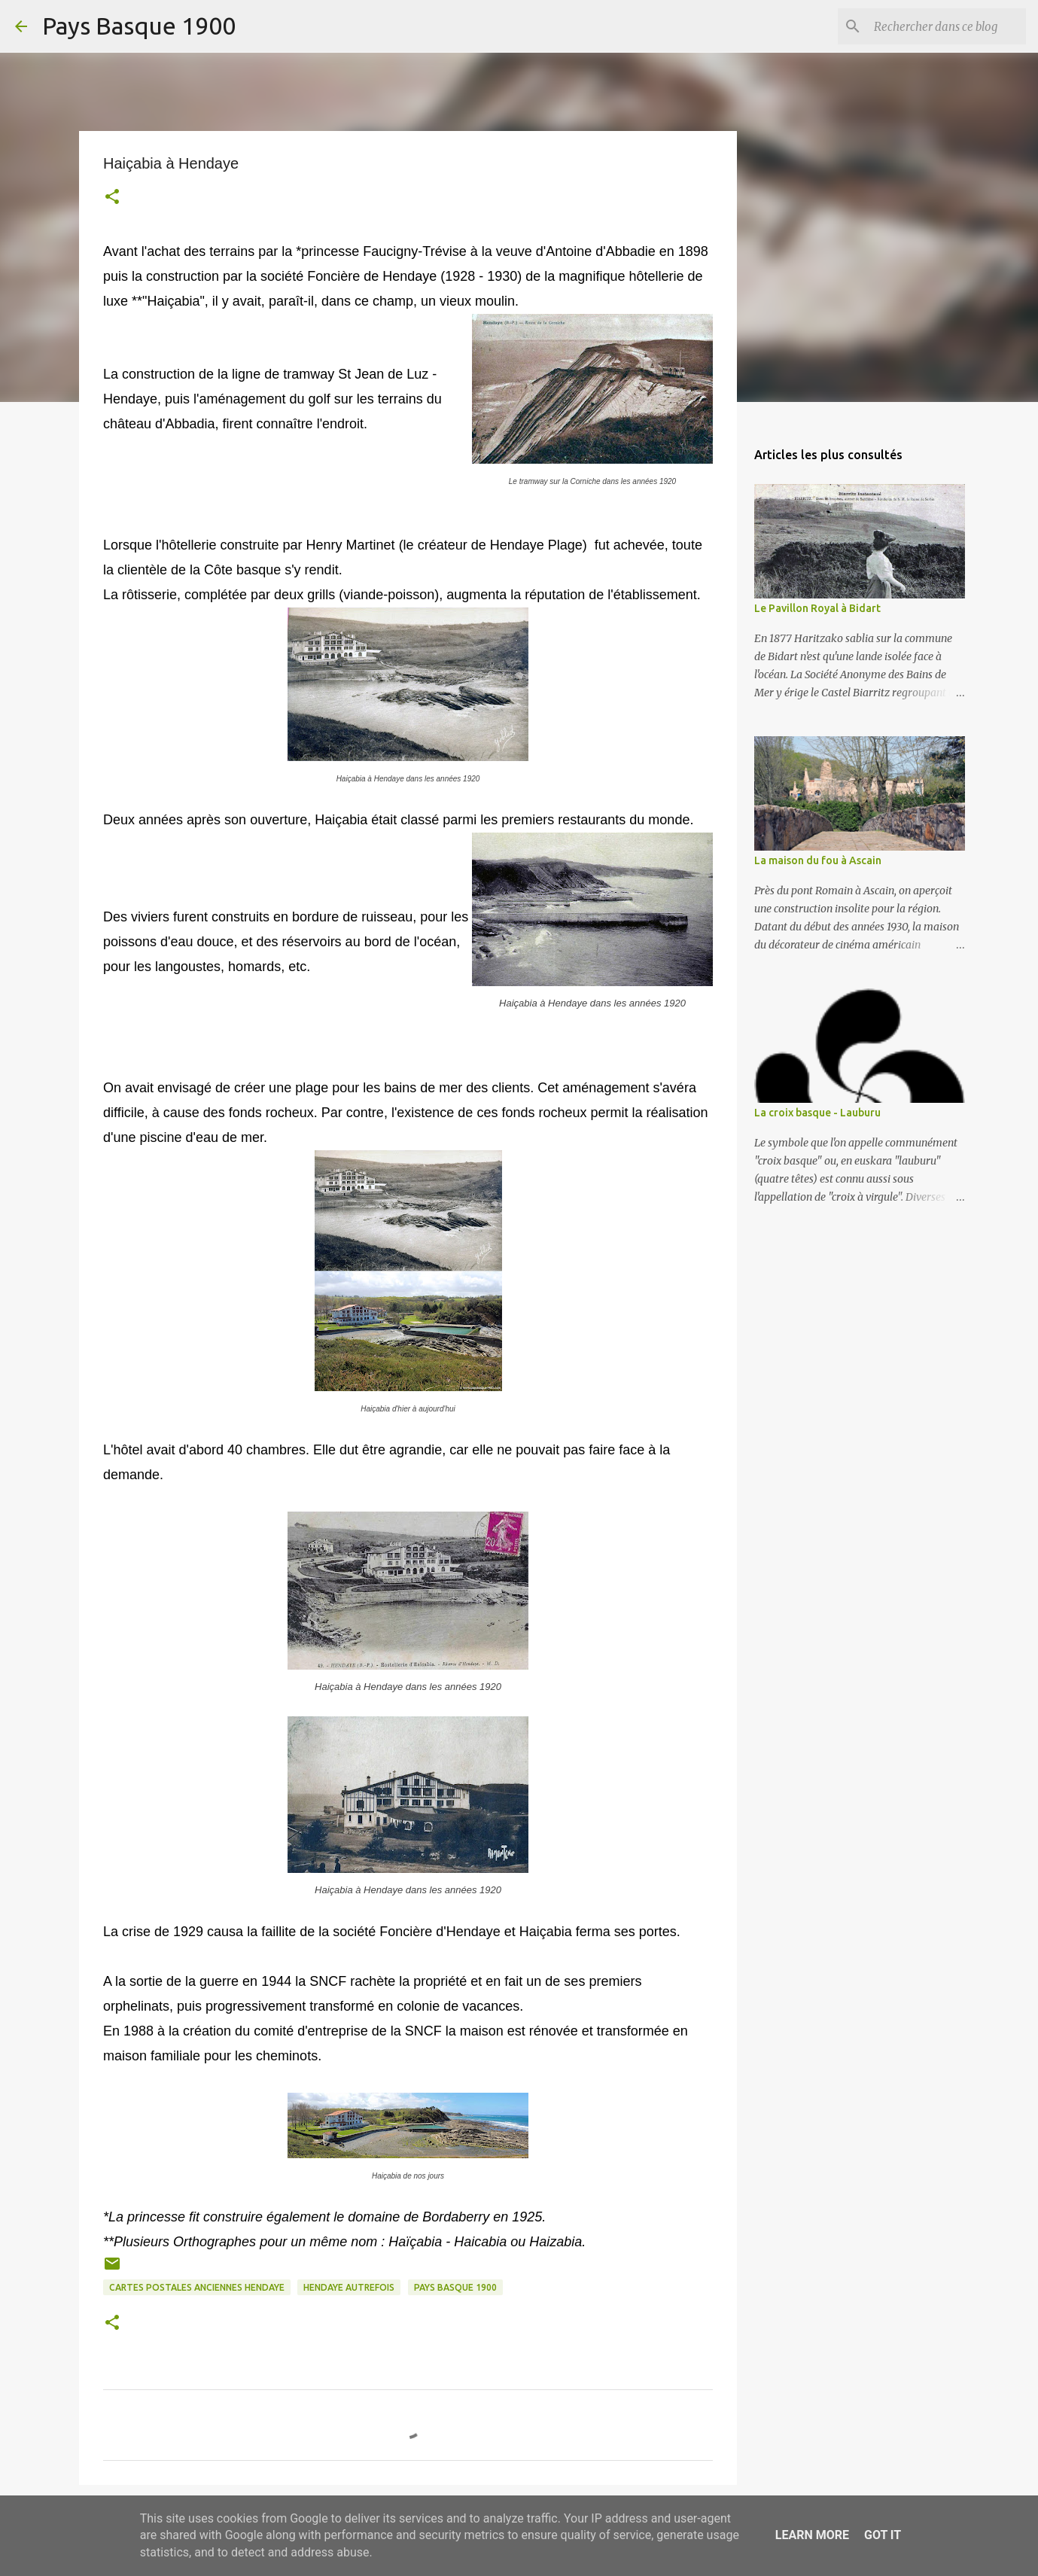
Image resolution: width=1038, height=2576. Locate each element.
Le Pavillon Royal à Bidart (817, 608)
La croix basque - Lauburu (817, 1113)
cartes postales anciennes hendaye (197, 2287)
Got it (882, 2535)
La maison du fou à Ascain (817, 860)
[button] (112, 198)
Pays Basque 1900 (139, 25)
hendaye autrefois (348, 2287)
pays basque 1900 (455, 2287)
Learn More (812, 2535)
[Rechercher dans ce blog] (947, 26)
